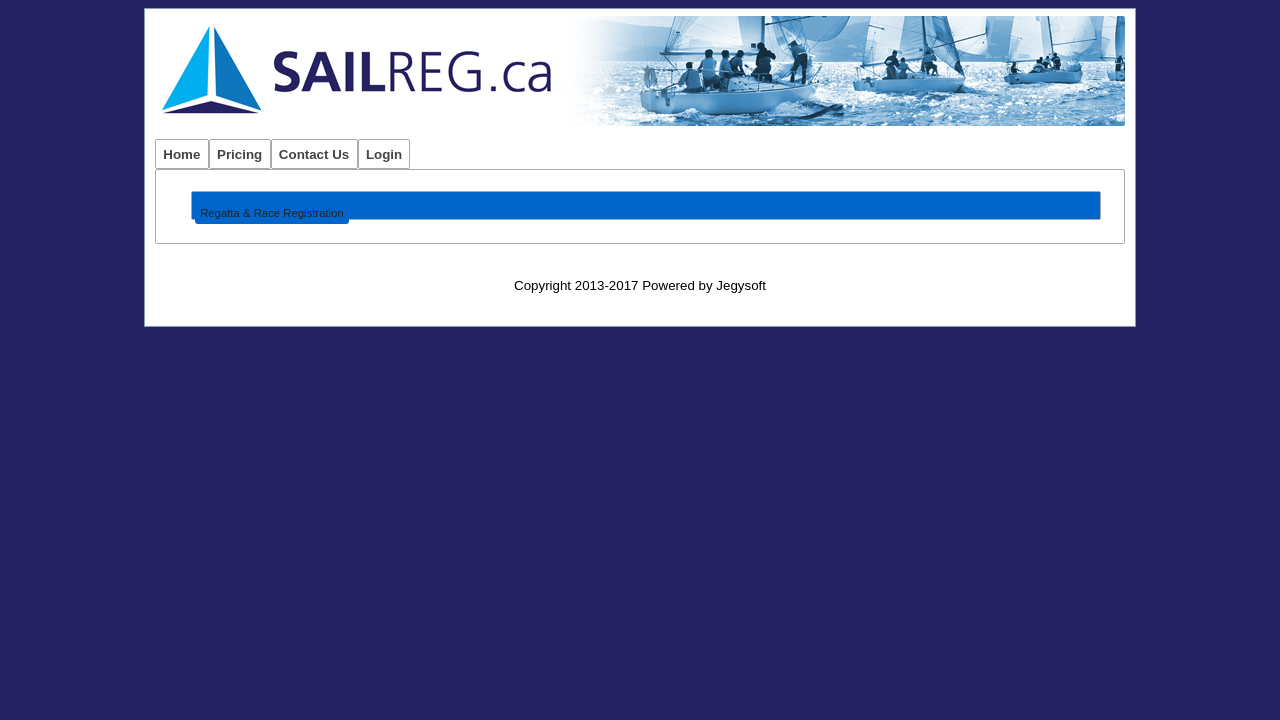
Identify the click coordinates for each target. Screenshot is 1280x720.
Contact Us (314, 154)
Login (384, 154)
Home (181, 154)
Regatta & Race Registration (272, 213)
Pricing (239, 154)
